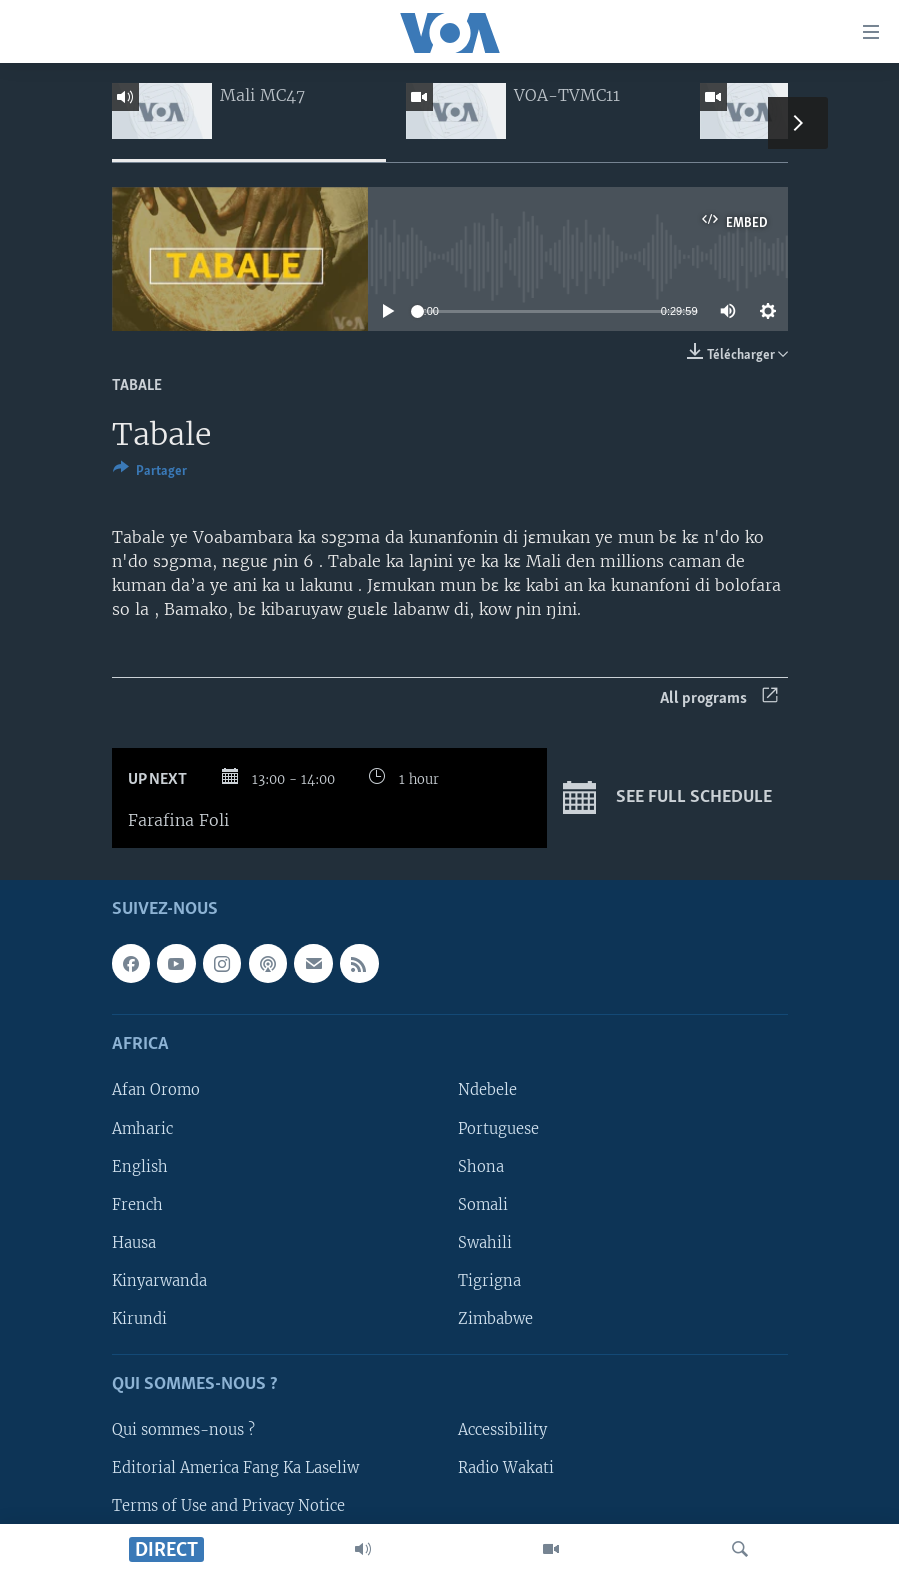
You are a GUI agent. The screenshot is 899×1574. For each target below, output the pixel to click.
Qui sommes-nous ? (183, 1430)
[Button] (150, 474)
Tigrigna (489, 1281)
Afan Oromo (156, 1091)
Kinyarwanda (159, 1281)
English (140, 1167)
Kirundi (139, 1319)
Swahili (485, 1243)
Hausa (134, 1243)
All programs (719, 698)
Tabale (137, 386)
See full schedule (667, 798)
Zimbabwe (495, 1319)
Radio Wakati (506, 1469)
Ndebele (487, 1091)
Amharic (142, 1129)
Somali (483, 1205)
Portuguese (498, 1129)
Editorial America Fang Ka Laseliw (235, 1469)
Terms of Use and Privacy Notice (228, 1507)
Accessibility (502, 1430)
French (137, 1205)
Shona (481, 1167)
